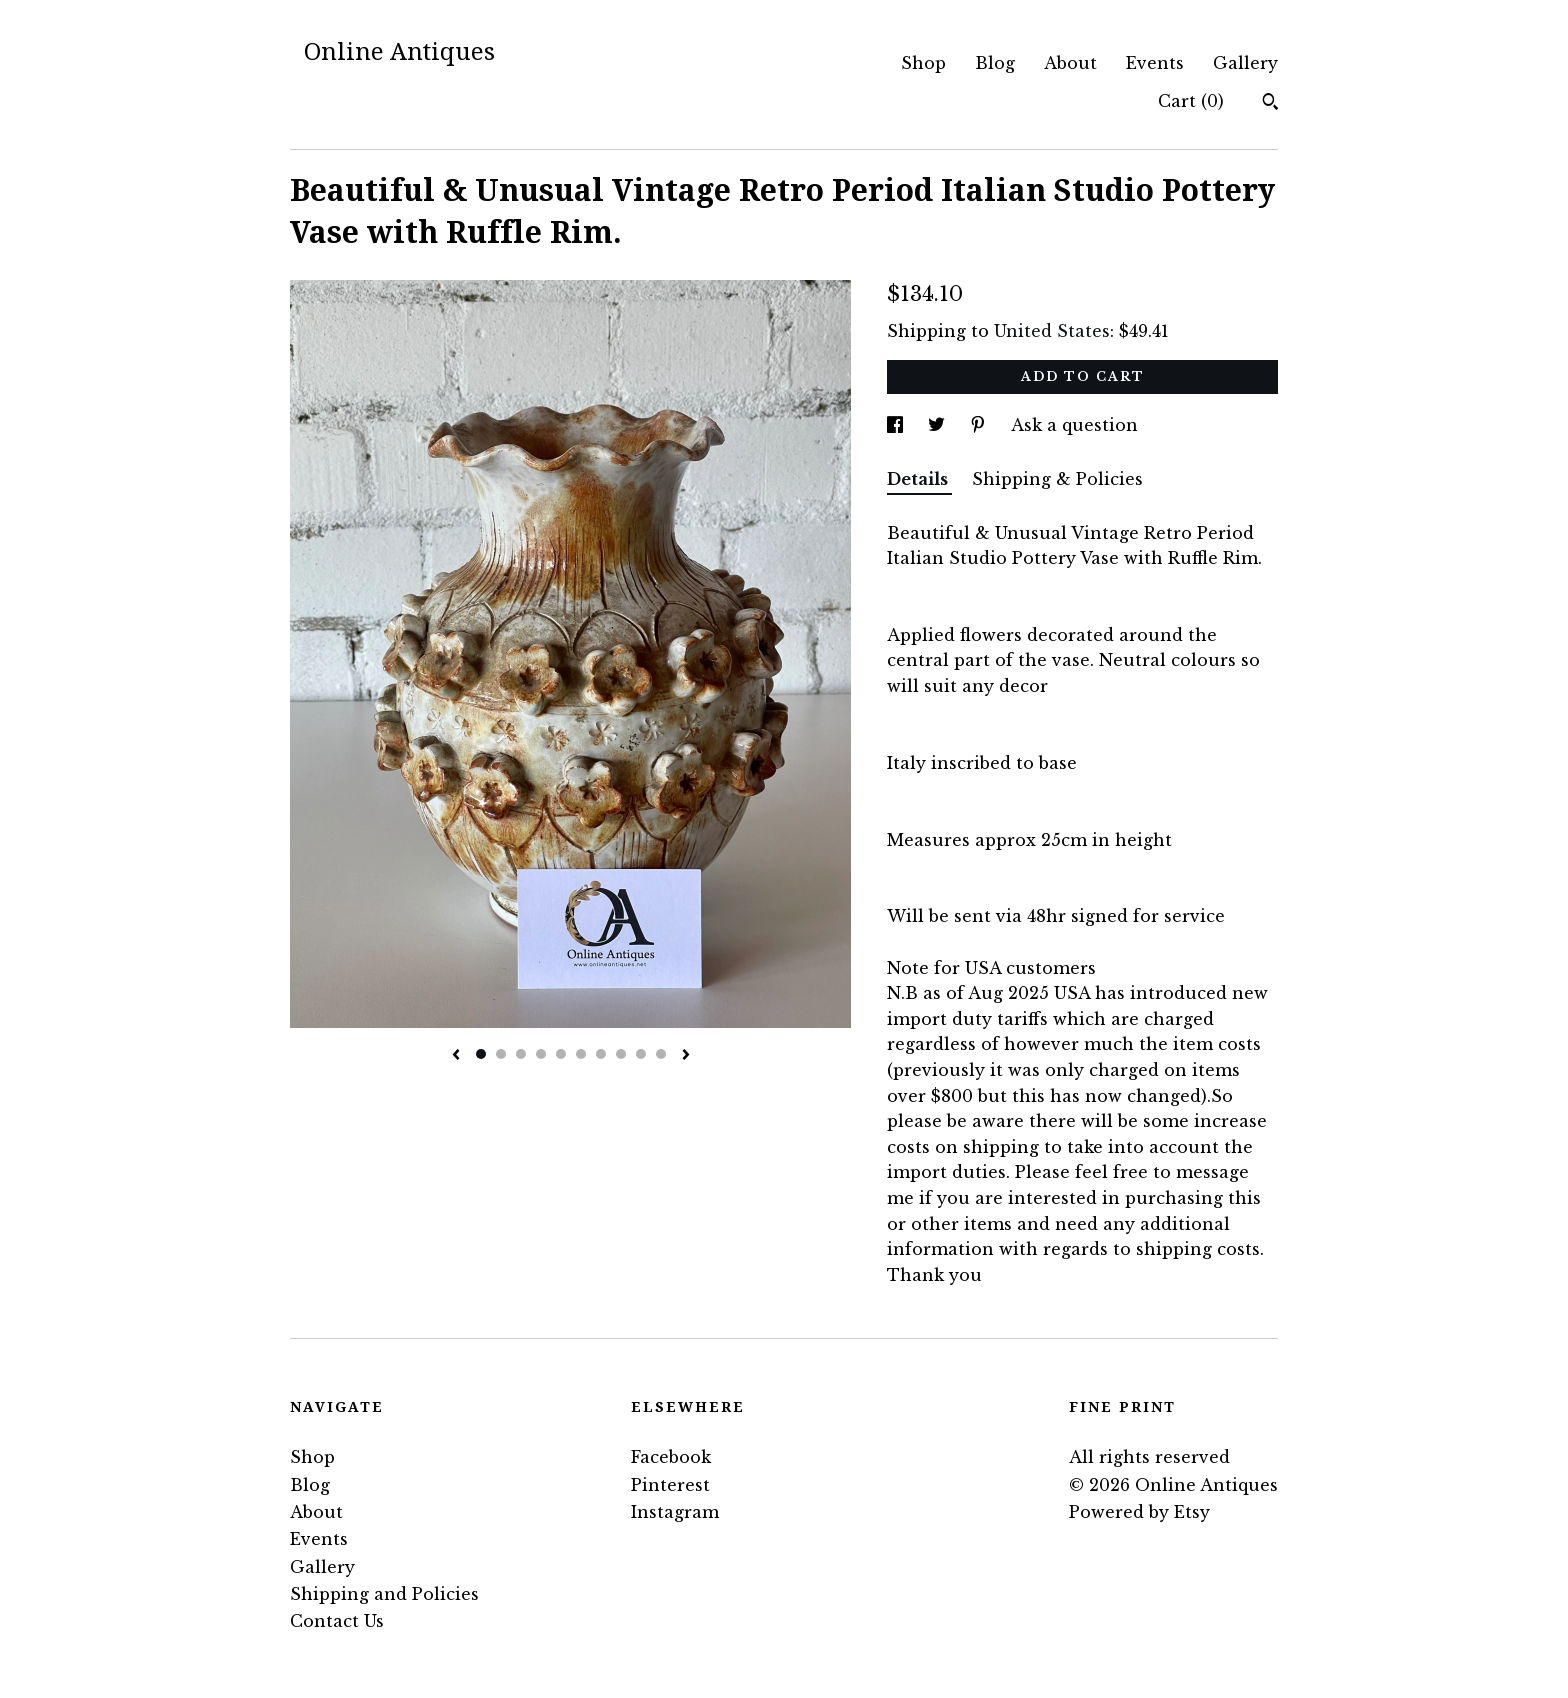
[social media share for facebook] (897, 425)
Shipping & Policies (1057, 479)
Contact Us (337, 1621)
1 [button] (481, 1054)
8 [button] (621, 1054)
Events (1155, 63)
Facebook (671, 1457)
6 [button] (581, 1054)
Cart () (1191, 101)
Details (919, 479)
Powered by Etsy (1139, 1512)
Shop (923, 63)
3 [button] (521, 1054)
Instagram (675, 1512)
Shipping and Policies (384, 1594)
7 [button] (601, 1054)
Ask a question (1074, 425)
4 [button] (541, 1054)
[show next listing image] (686, 1056)
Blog (995, 63)
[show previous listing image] (456, 1056)
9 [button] (641, 1054)
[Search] (1270, 104)
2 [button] (501, 1054)
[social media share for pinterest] (980, 425)
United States (1052, 331)
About (1070, 63)
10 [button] (661, 1054)
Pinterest (670, 1485)
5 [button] (561, 1054)
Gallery (1245, 63)
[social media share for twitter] (939, 425)
